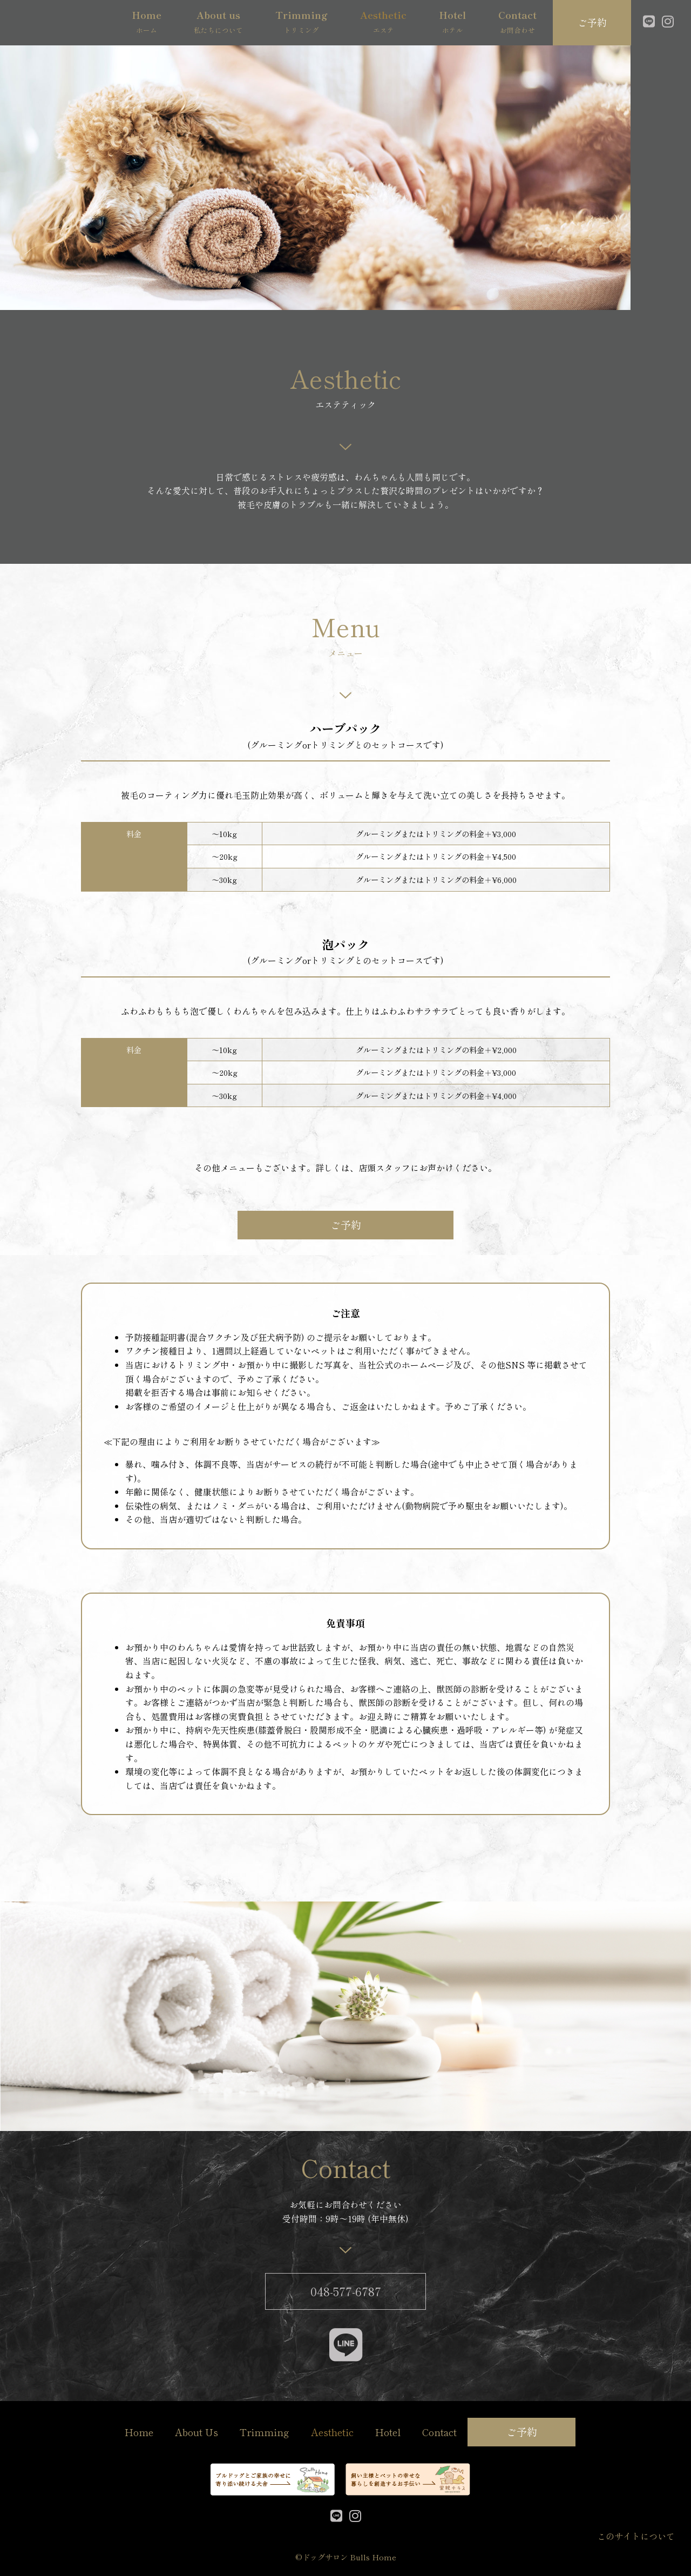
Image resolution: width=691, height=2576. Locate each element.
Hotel (388, 2432)
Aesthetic (332, 2432)
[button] (592, 22)
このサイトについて (636, 2536)
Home (139, 2432)
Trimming (264, 2432)
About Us (196, 2432)
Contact (439, 2432)
